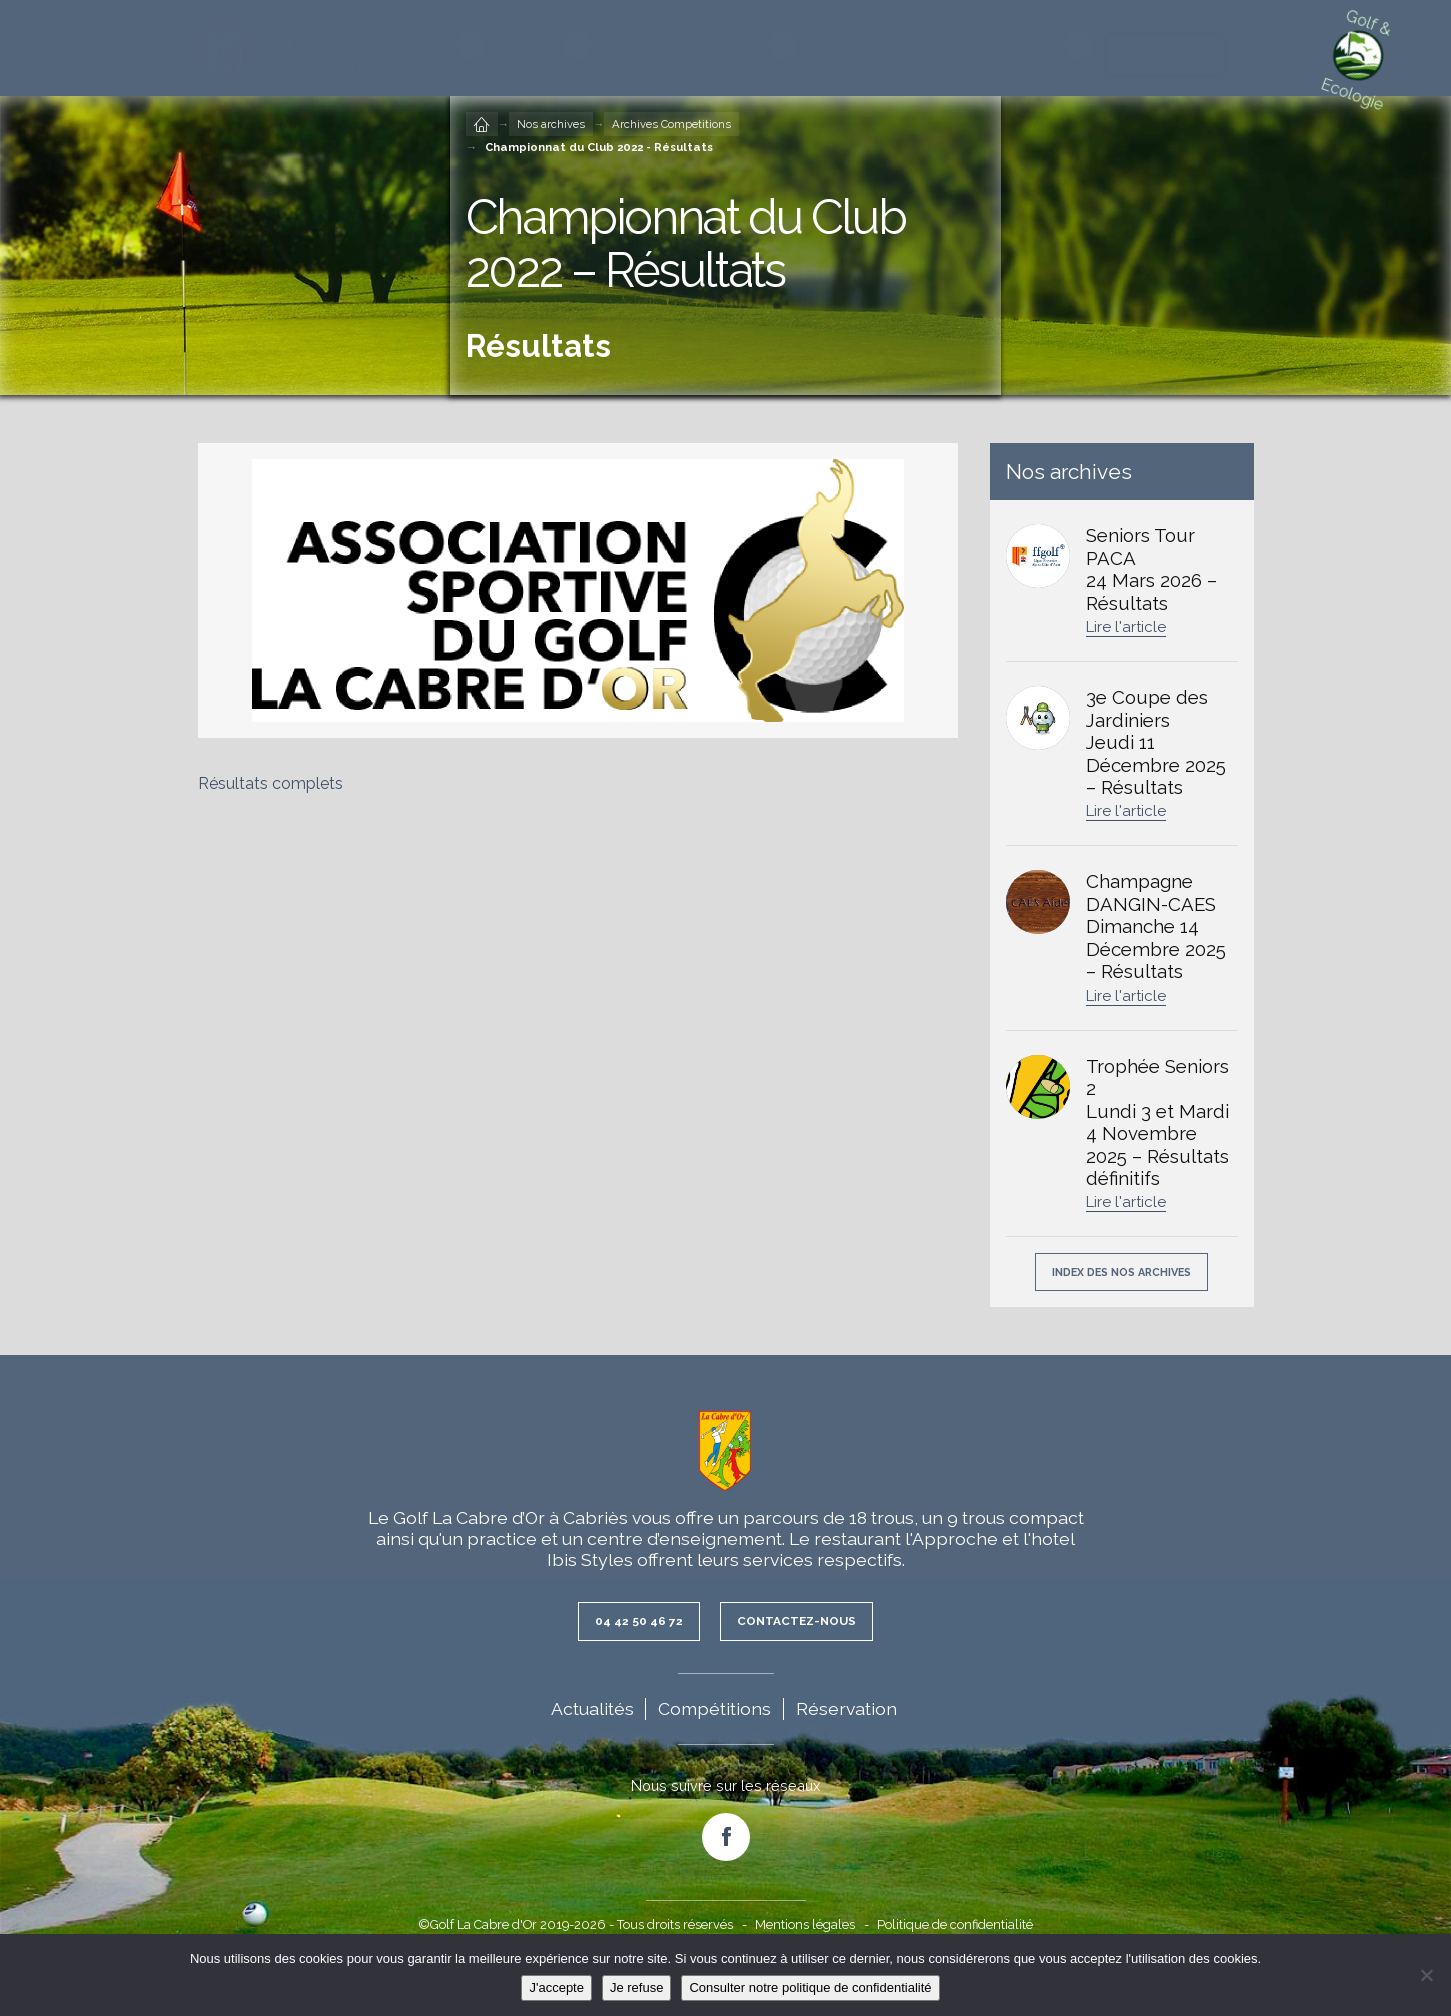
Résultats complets (270, 783)
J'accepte (556, 1987)
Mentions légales (805, 1928)
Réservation (846, 1712)
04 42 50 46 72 (630, 1624)
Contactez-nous (802, 1624)
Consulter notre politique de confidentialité (810, 1987)
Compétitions (714, 1712)
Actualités (592, 1712)
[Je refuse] (1426, 1975)
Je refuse (636, 1987)
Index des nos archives (1121, 1273)
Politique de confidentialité (955, 1928)
